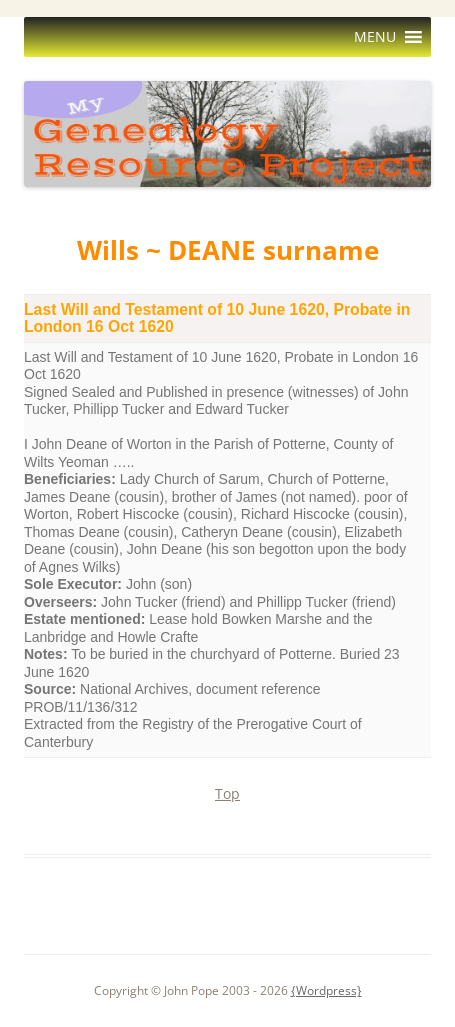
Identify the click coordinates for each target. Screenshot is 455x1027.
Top (227, 793)
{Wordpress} (326, 990)
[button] (375, 37)
